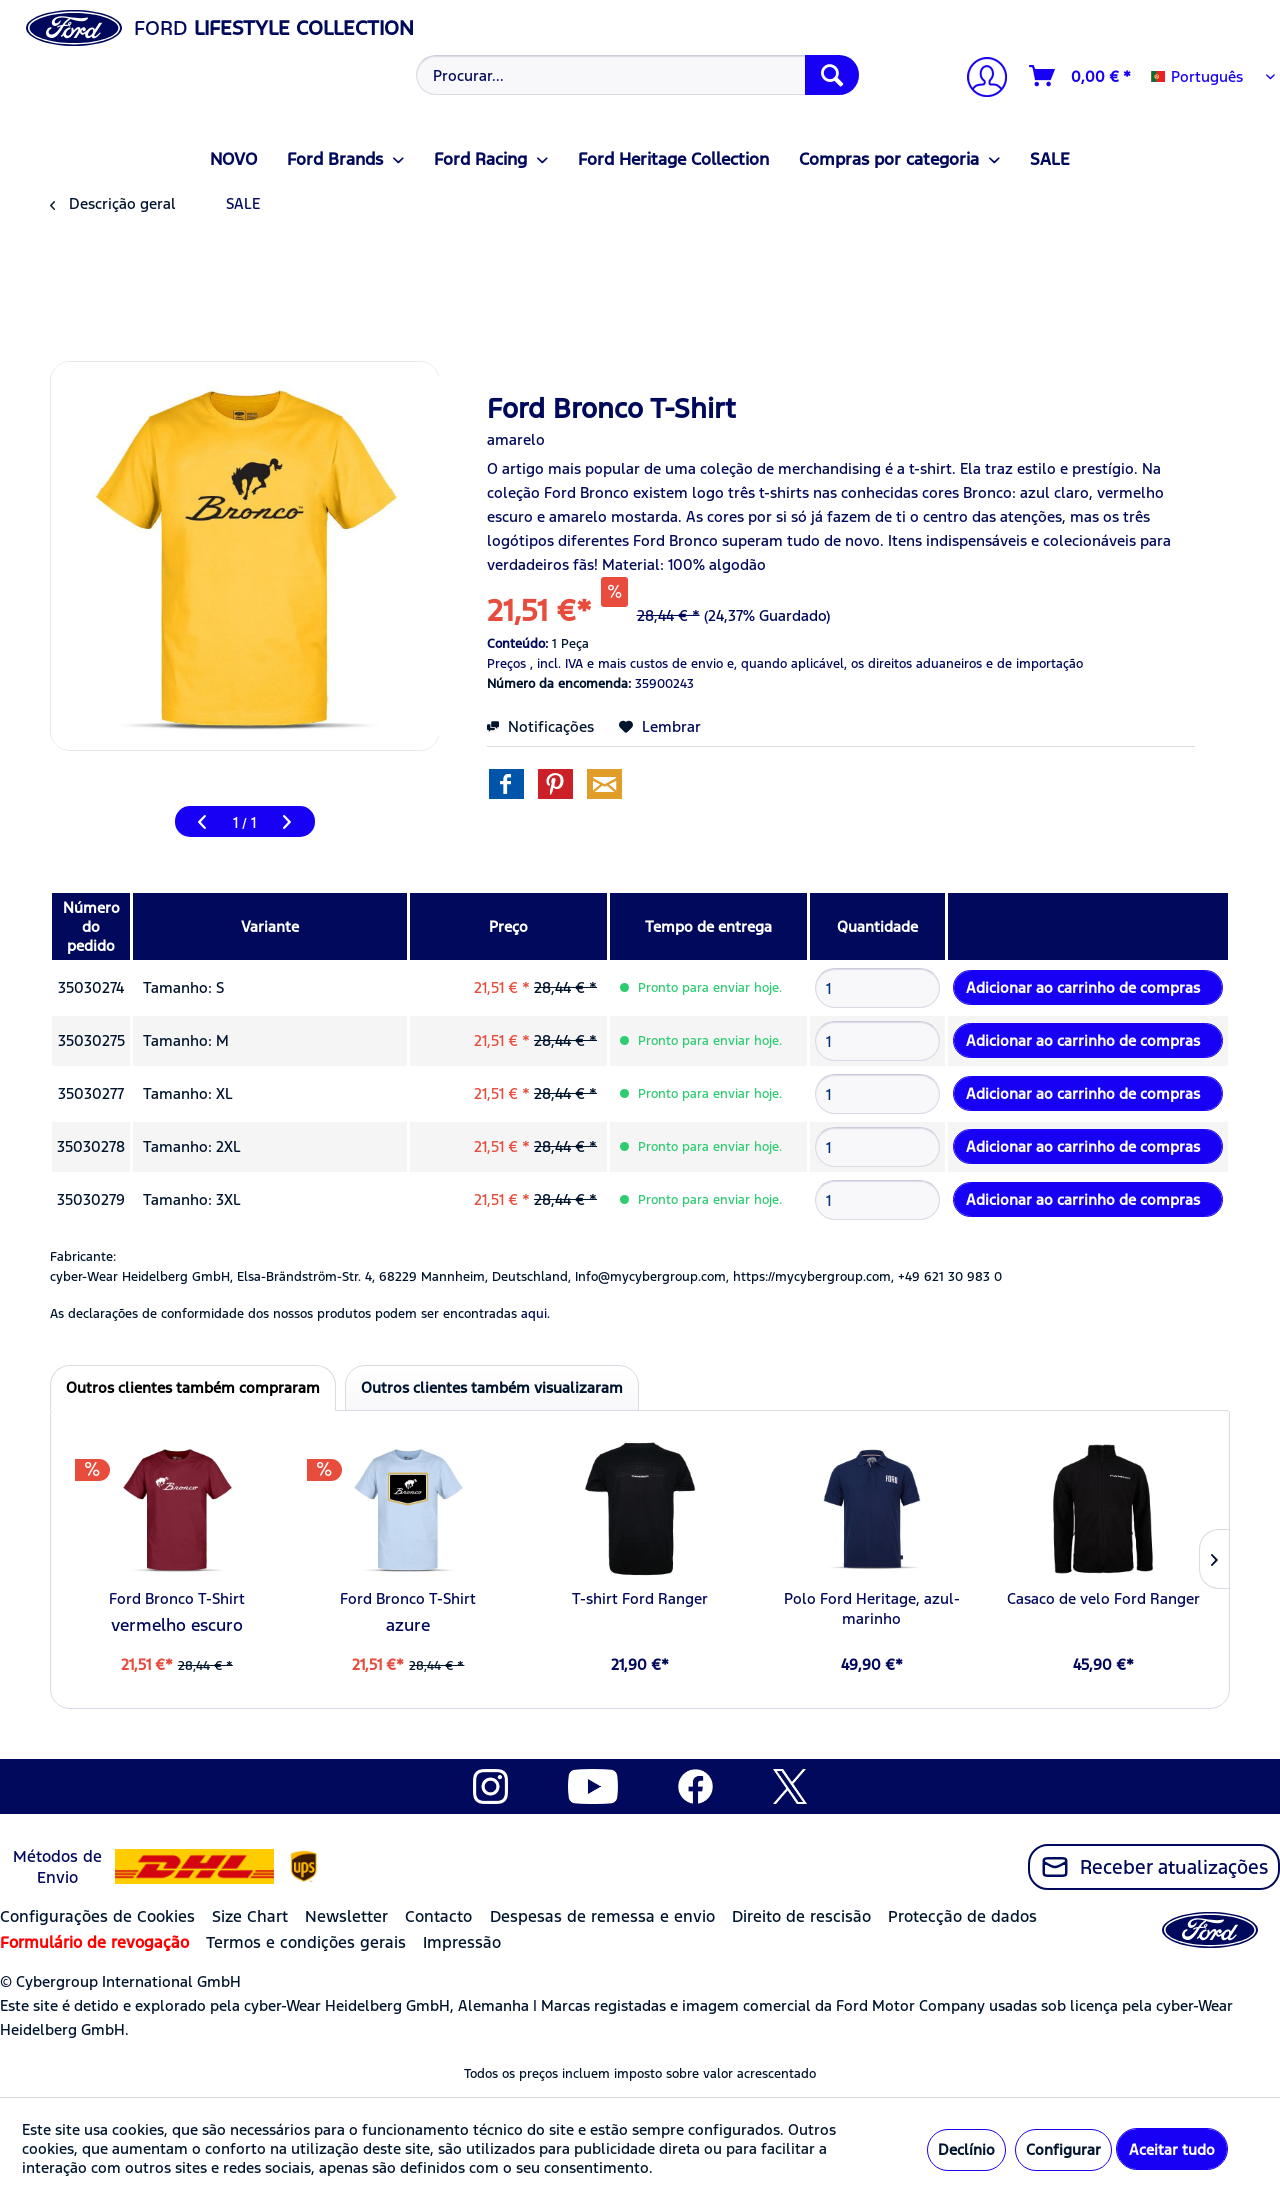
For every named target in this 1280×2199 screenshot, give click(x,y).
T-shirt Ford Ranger (640, 1598)
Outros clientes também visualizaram (492, 1387)
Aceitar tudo (1172, 2149)
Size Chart (250, 1916)
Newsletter (346, 1916)
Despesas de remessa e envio (602, 1916)
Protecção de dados (962, 1916)
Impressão (462, 1942)
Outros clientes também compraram (193, 1387)
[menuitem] (635, 75)
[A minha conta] (979, 79)
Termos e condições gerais (306, 1942)
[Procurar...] (637, 75)
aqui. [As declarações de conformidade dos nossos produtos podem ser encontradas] (535, 1314)
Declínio (966, 2149)
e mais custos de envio (655, 664)
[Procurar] (832, 75)
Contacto (438, 1916)
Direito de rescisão (801, 1916)
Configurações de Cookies (97, 1916)
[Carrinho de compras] (1081, 76)
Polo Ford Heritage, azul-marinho (872, 1608)
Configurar (1063, 2149)
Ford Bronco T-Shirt (177, 1598)
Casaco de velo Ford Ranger (1103, 1598)
